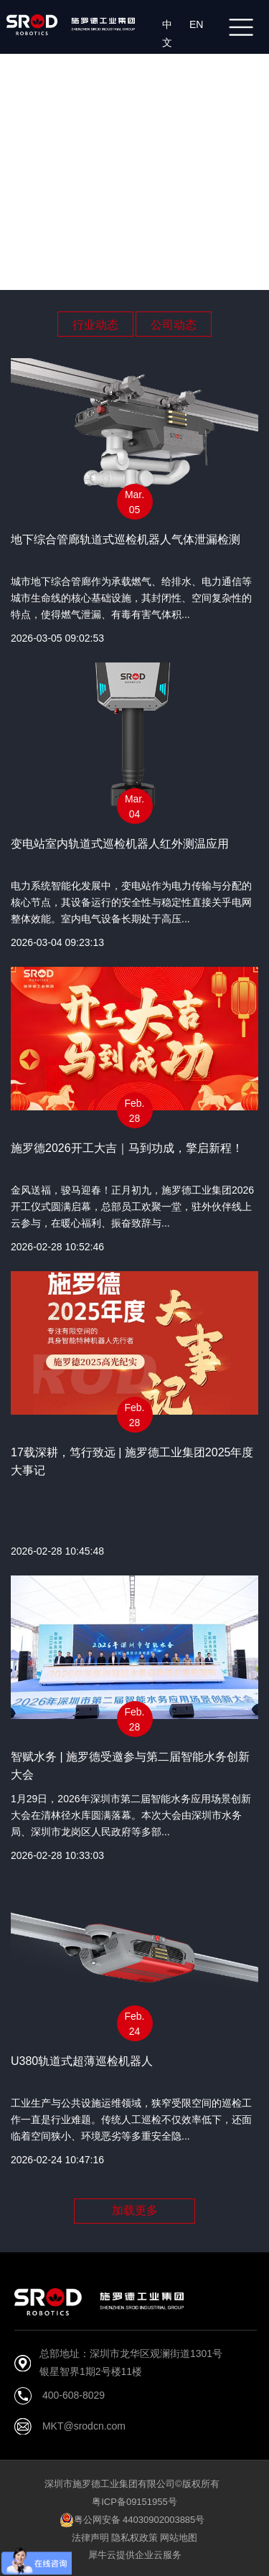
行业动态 (95, 325)
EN (199, 24)
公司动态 (174, 325)
